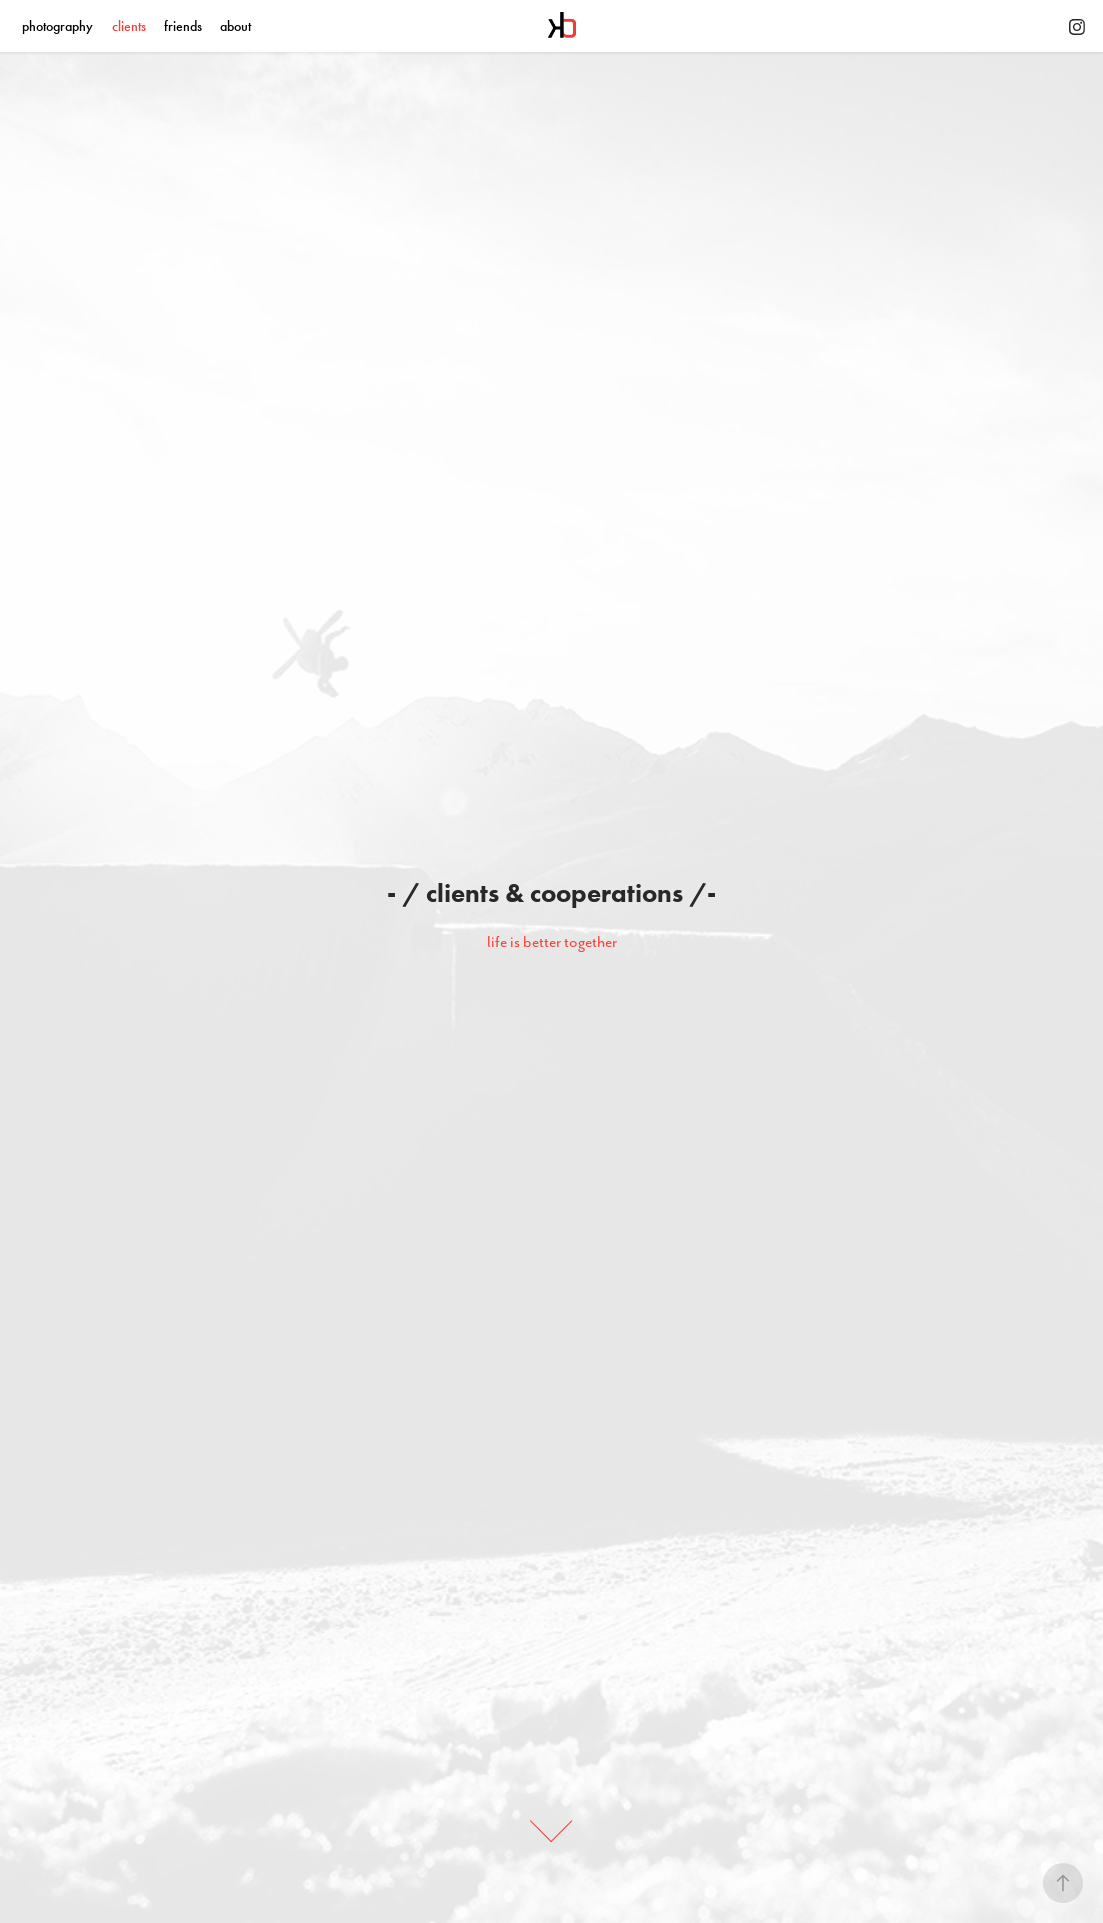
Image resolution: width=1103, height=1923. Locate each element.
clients (129, 26)
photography (57, 26)
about (235, 26)
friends (183, 26)
